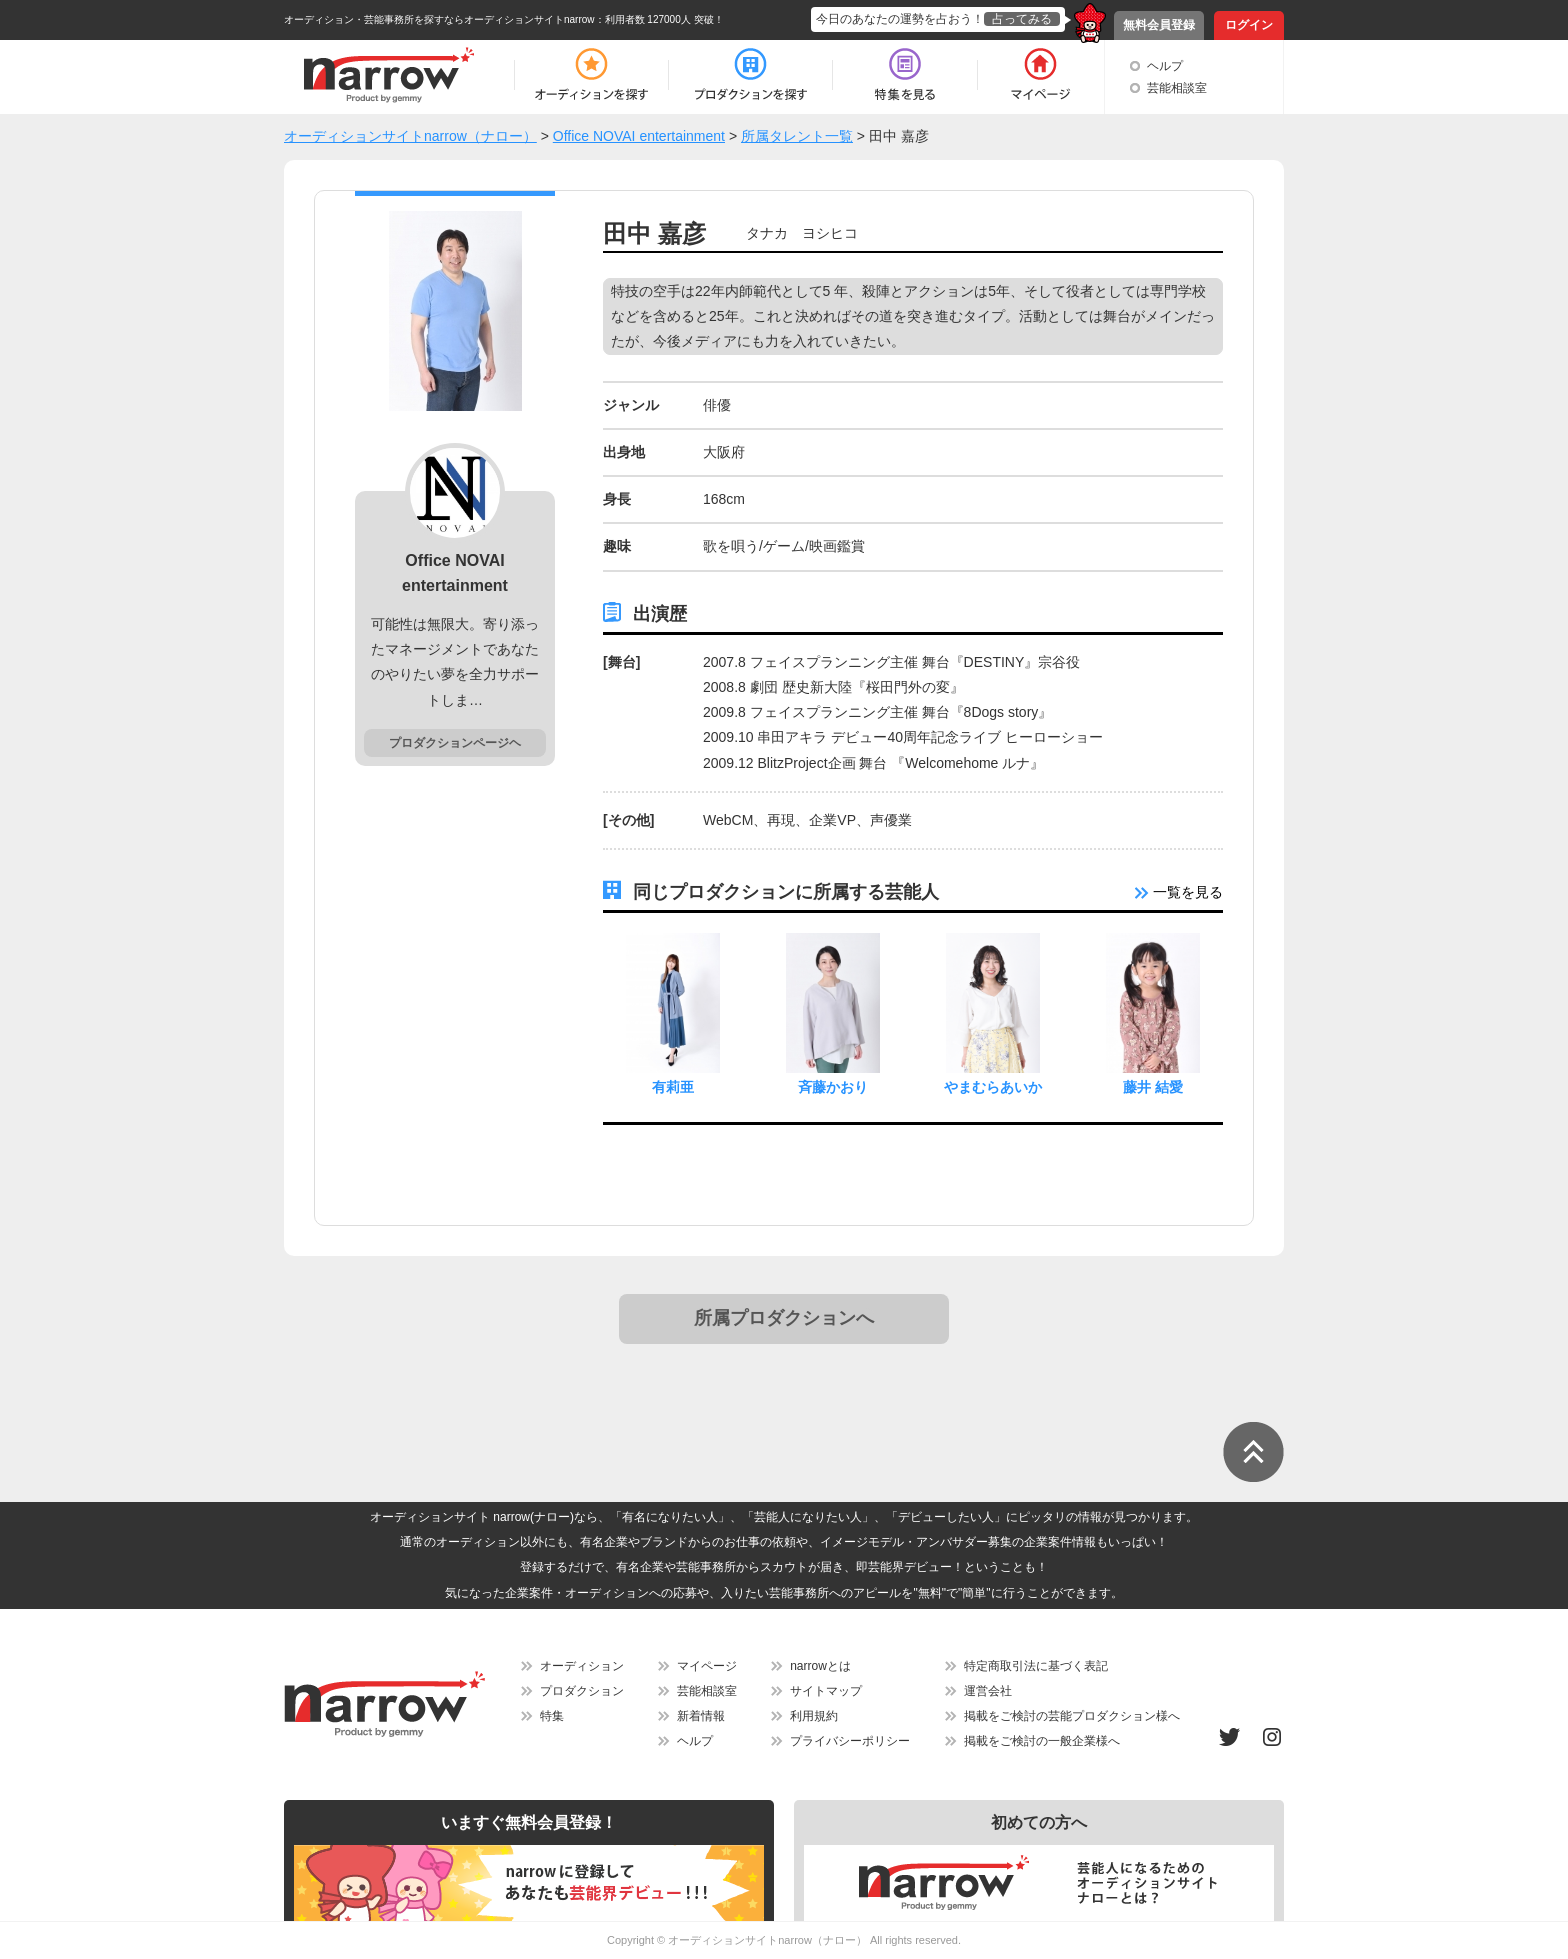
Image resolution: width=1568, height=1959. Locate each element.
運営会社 (988, 1691)
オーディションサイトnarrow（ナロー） (767, 1940)
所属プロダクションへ (784, 1318)
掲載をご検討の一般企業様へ (1042, 1741)
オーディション (582, 1666)
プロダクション (582, 1691)
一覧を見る (1179, 892)
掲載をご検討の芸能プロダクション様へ (1072, 1716)
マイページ (707, 1666)
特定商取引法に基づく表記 (1036, 1666)
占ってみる (1022, 19)
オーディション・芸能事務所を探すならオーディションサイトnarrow (439, 19)
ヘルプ (1165, 66)
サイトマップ (826, 1691)
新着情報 (701, 1716)
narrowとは (820, 1666)
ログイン (1249, 25)
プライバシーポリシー (850, 1741)
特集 (552, 1716)
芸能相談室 (1177, 88)
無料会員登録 (1159, 25)
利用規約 (814, 1716)
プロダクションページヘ (455, 743)
